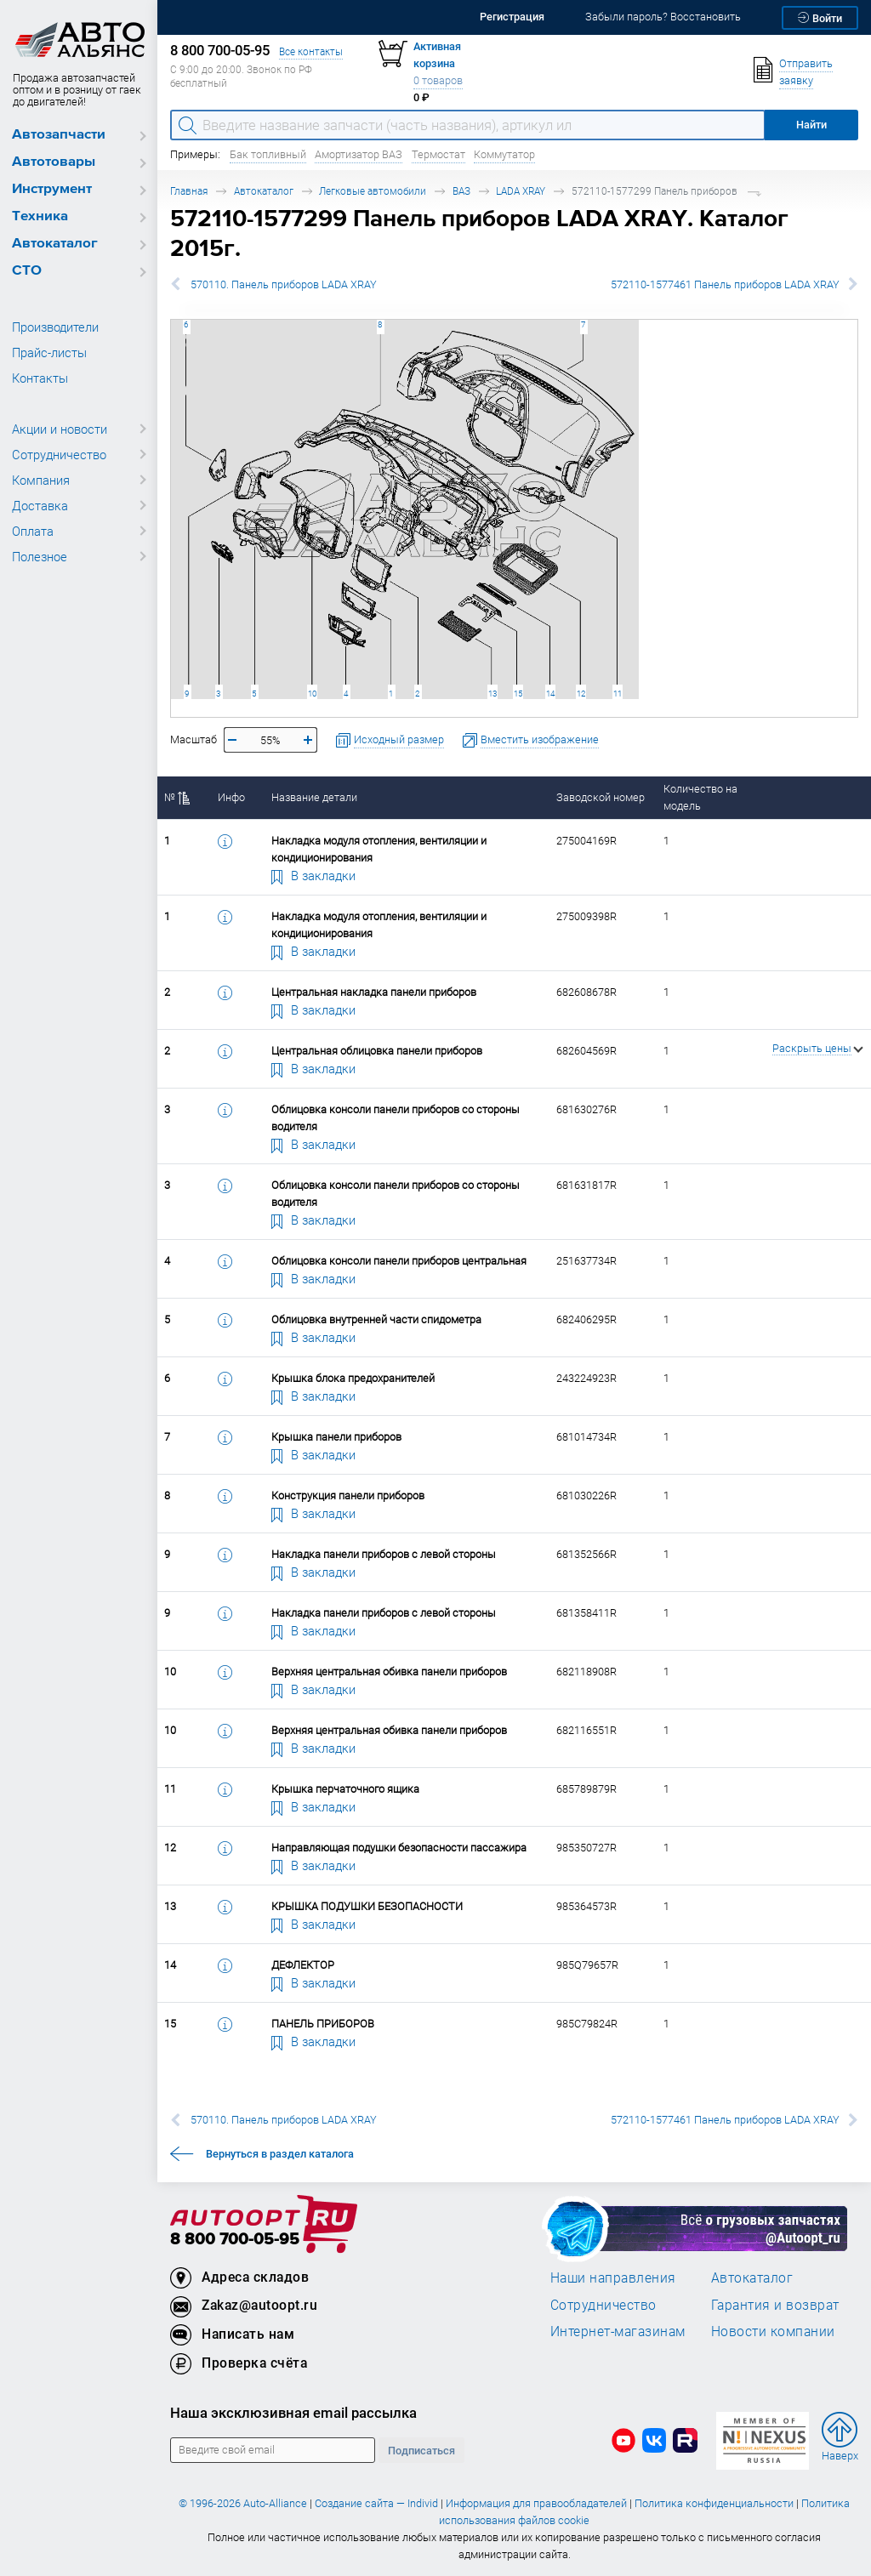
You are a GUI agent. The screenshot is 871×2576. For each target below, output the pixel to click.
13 (492, 693)
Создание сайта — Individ (376, 2503)
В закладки (313, 875)
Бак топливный (268, 154)
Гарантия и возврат (775, 2304)
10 (312, 693)
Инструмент (52, 189)
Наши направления (613, 2277)
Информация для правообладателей (536, 2503)
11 (617, 693)
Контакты (40, 377)
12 (581, 693)
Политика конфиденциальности (714, 2503)
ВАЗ (461, 191)
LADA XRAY (520, 191)
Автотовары (53, 162)
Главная (189, 191)
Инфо (231, 797)
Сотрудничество (59, 454)
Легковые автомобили (372, 191)
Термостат (438, 154)
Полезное (39, 556)
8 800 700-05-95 (234, 2240)
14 (550, 693)
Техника (40, 216)
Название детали (314, 797)
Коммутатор (504, 154)
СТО (27, 271)
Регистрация (512, 16)
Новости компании (773, 2331)
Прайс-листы (49, 352)
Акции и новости (59, 428)
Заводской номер (600, 797)
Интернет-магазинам (618, 2331)
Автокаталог (55, 243)
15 (518, 693)
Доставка (40, 505)
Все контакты (311, 51)
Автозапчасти (58, 135)
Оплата (33, 530)
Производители (55, 326)
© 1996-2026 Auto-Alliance (243, 2503)
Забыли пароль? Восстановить (663, 16)
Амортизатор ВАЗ (358, 154)
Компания (41, 479)
